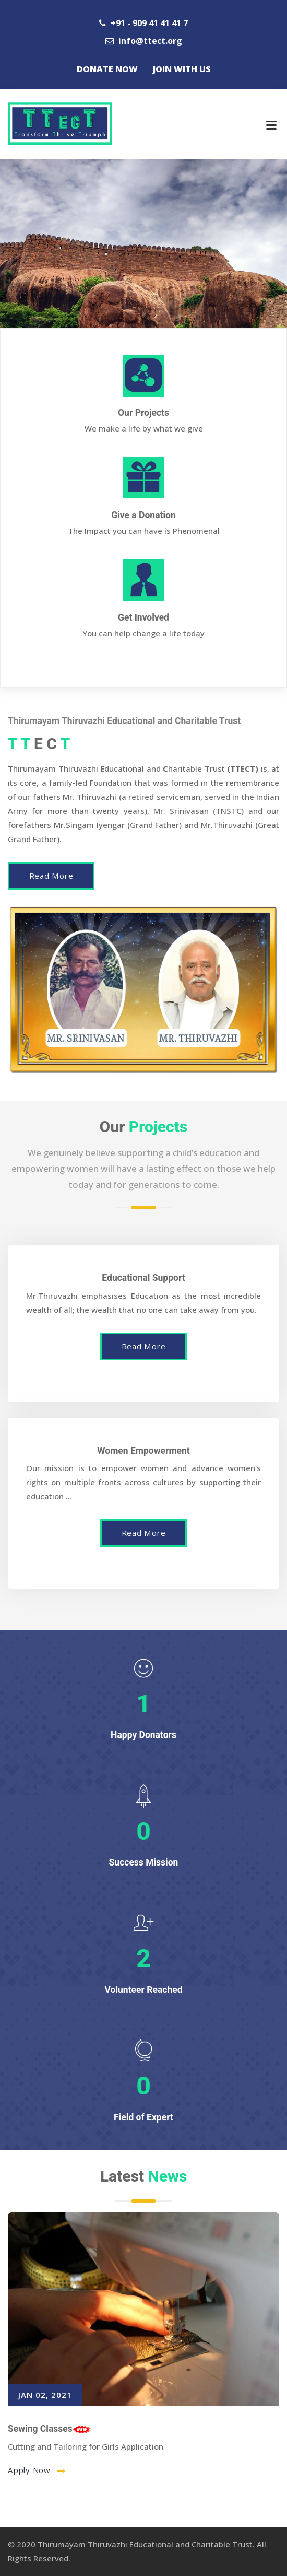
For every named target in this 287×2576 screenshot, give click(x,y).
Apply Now (30, 2470)
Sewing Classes (49, 2428)
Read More (51, 875)
